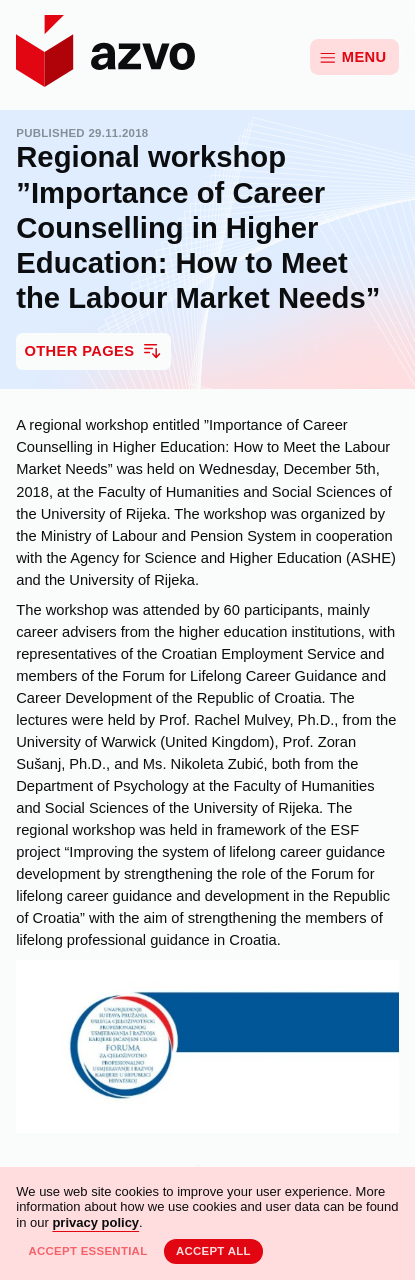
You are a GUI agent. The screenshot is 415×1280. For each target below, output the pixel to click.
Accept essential (87, 1251)
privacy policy (95, 1222)
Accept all (213, 1251)
